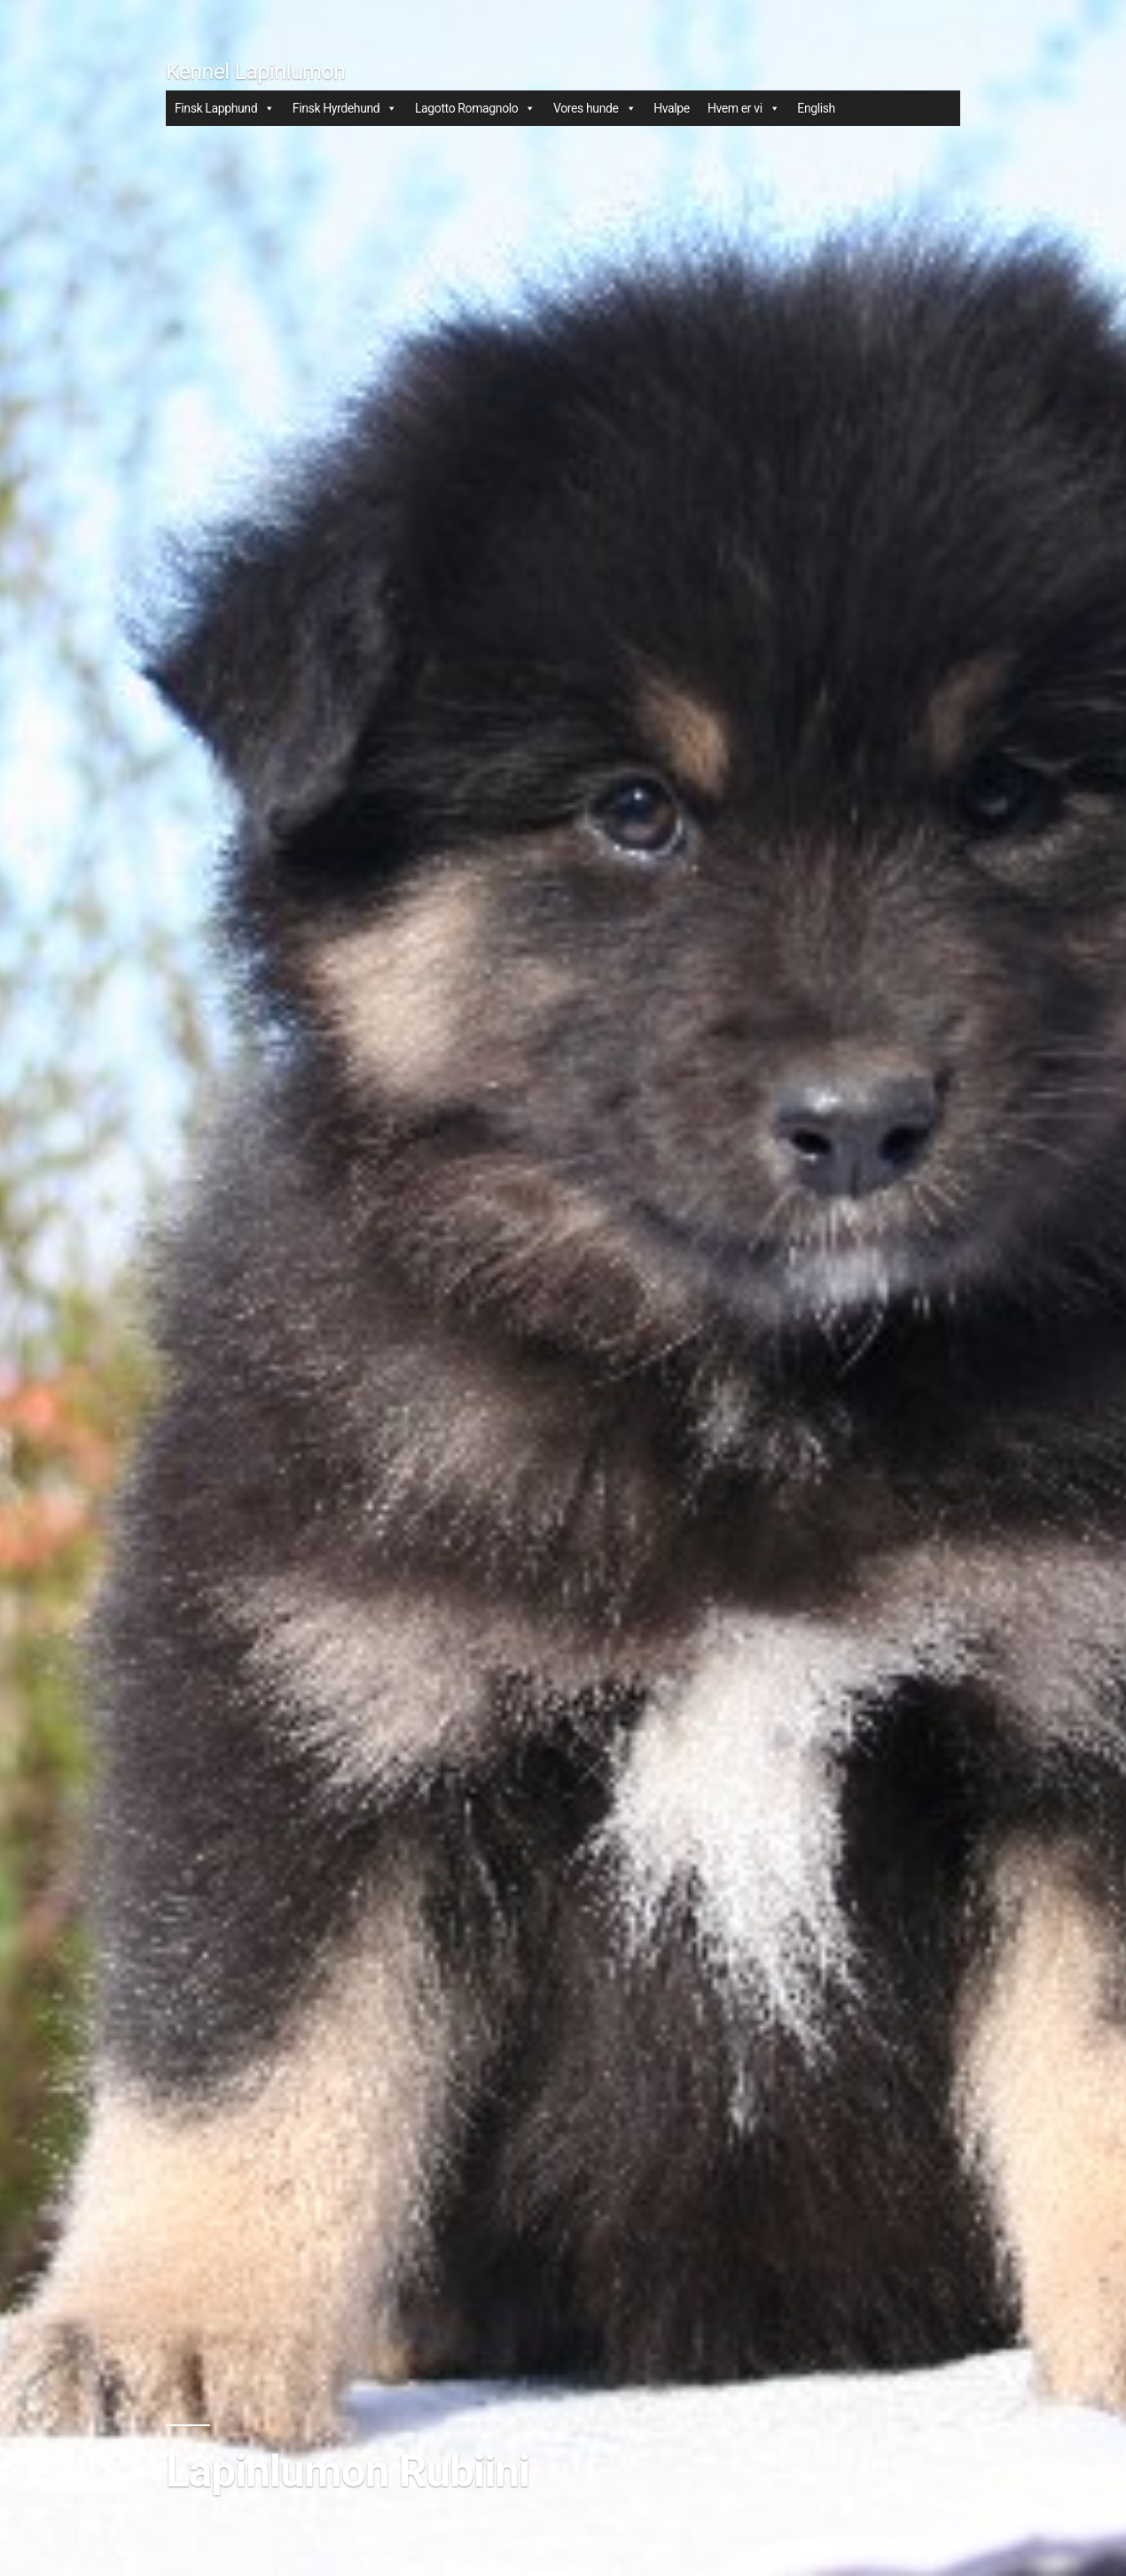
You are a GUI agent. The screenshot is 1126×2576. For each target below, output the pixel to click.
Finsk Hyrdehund (345, 108)
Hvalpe (671, 108)
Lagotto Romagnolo (475, 108)
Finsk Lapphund (225, 108)
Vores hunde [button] (594, 108)
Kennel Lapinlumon (255, 71)
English (816, 108)
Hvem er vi (743, 108)
